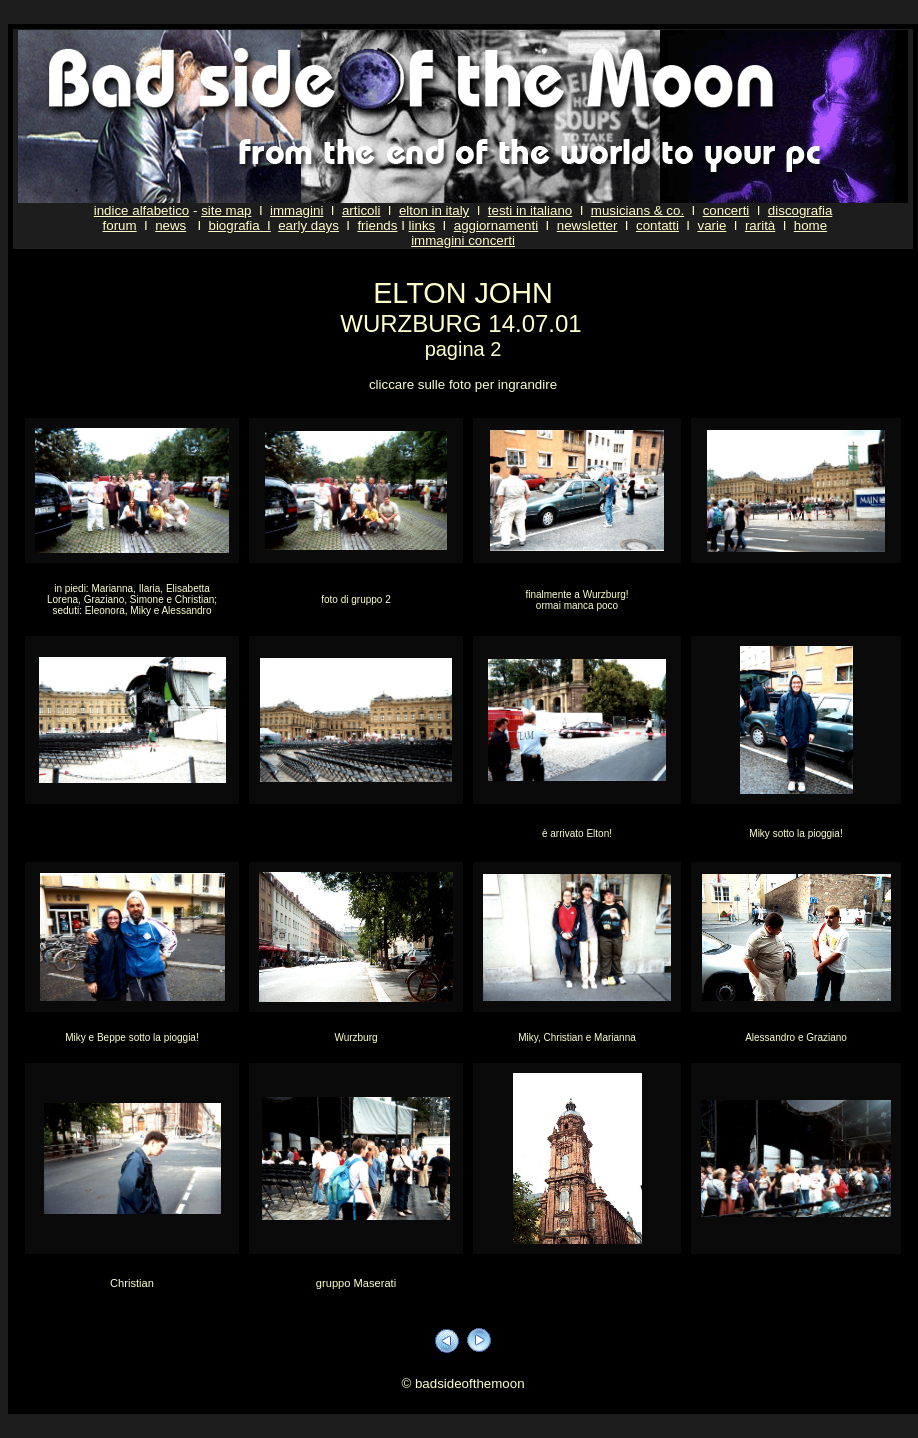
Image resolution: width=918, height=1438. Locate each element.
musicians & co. (637, 210)
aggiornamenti (496, 225)
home (810, 225)
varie (711, 225)
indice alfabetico (142, 210)
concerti (726, 210)
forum (120, 225)
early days (308, 225)
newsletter (587, 225)
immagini (296, 210)
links (422, 225)
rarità (760, 225)
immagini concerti (463, 240)
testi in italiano (530, 210)
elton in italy (434, 210)
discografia (800, 210)
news (170, 225)
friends (377, 225)
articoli (361, 210)
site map (226, 210)
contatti (657, 225)
